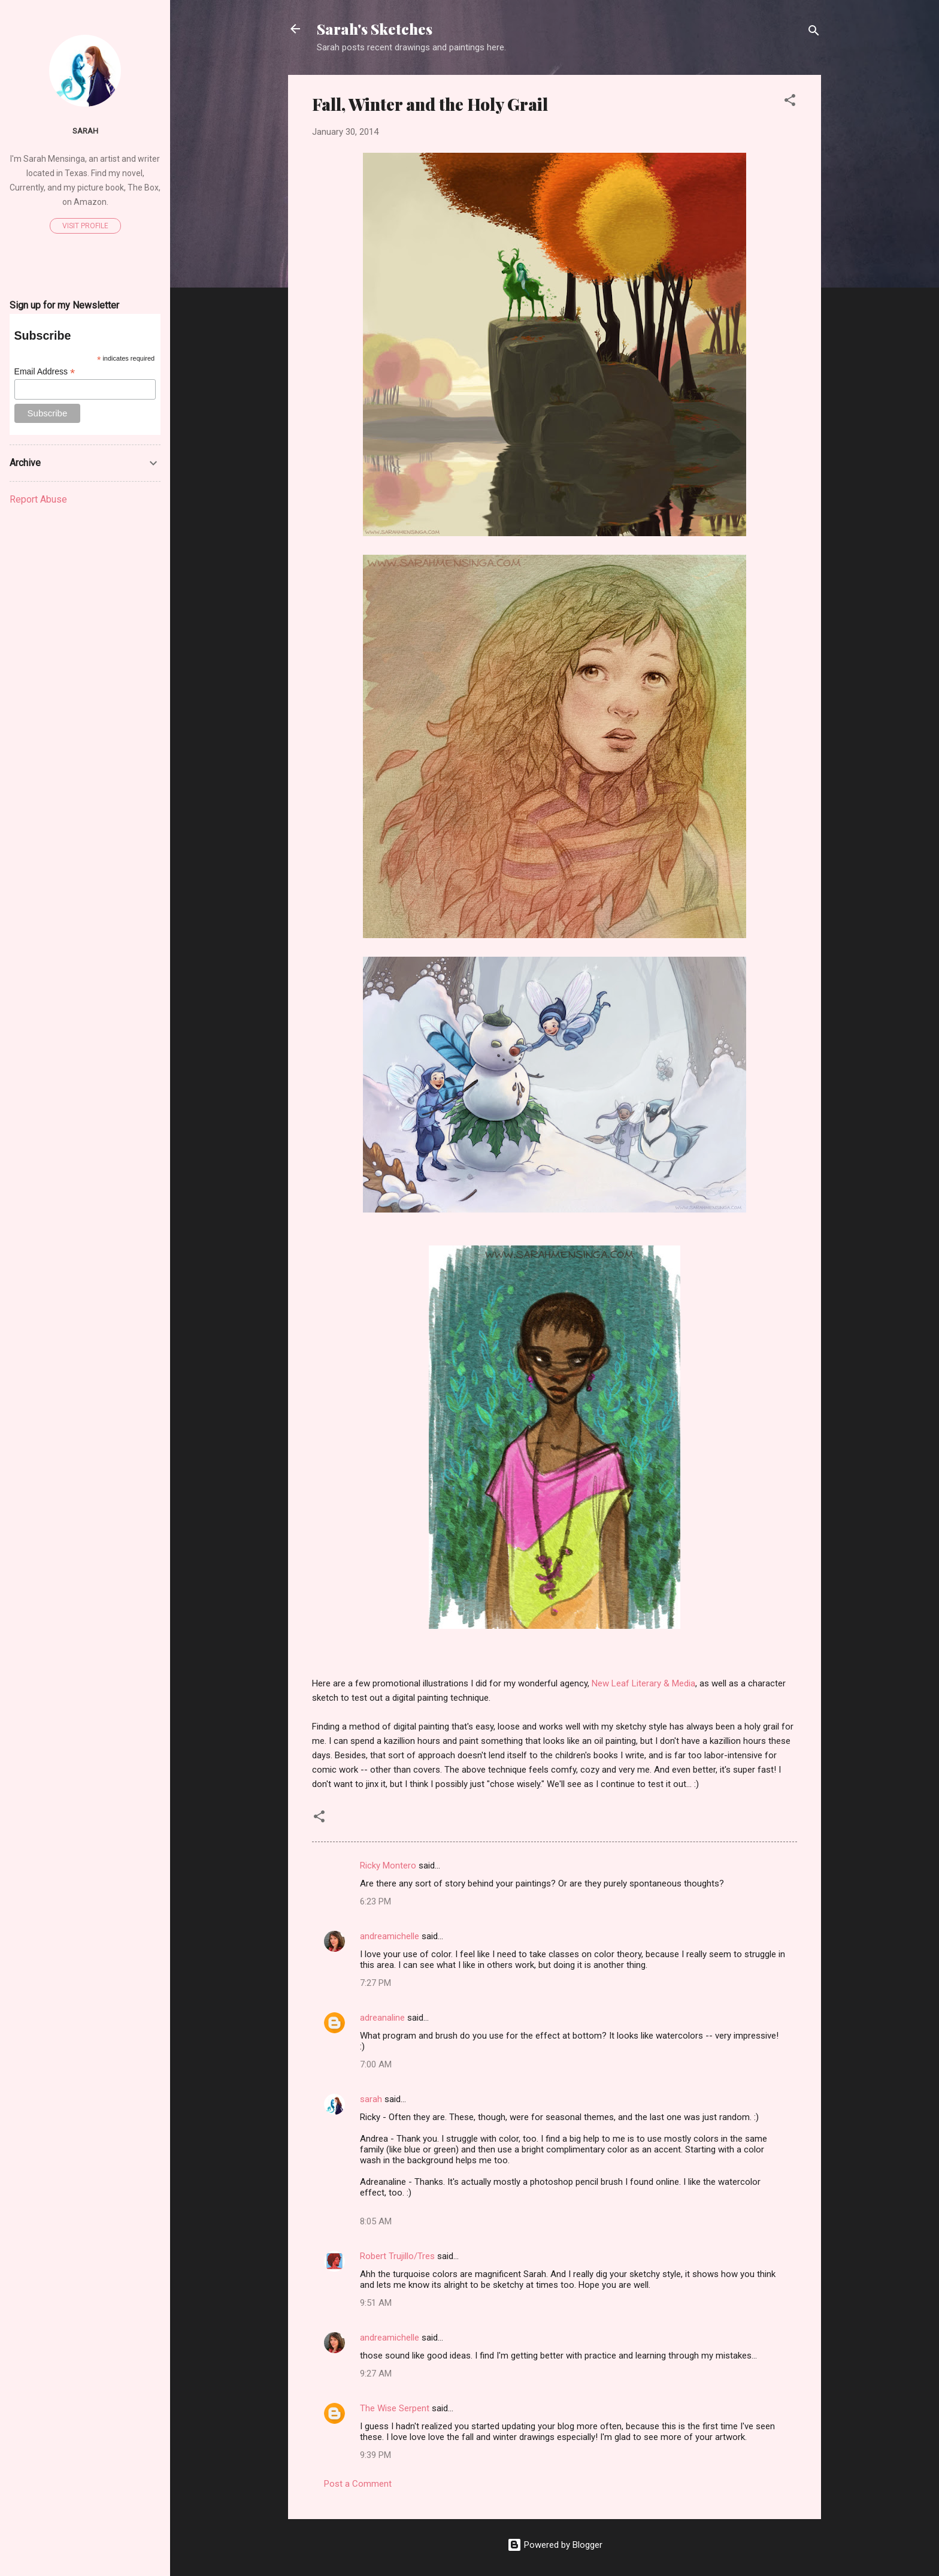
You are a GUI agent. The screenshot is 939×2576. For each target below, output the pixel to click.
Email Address (44, 371)
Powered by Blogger (554, 2544)
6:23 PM (375, 1901)
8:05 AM (376, 2221)
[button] (790, 102)
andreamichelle (389, 1936)
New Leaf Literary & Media (643, 1683)
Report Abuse (38, 499)
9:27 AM (376, 2373)
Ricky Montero (388, 1865)
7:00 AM (376, 2064)
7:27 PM (375, 1983)
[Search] (814, 32)
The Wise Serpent (394, 2408)
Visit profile (85, 226)
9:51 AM (376, 2302)
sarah (371, 2099)
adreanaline (382, 2017)
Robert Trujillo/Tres (397, 2256)
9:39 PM (375, 2455)
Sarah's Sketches (374, 28)
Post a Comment (358, 2483)
